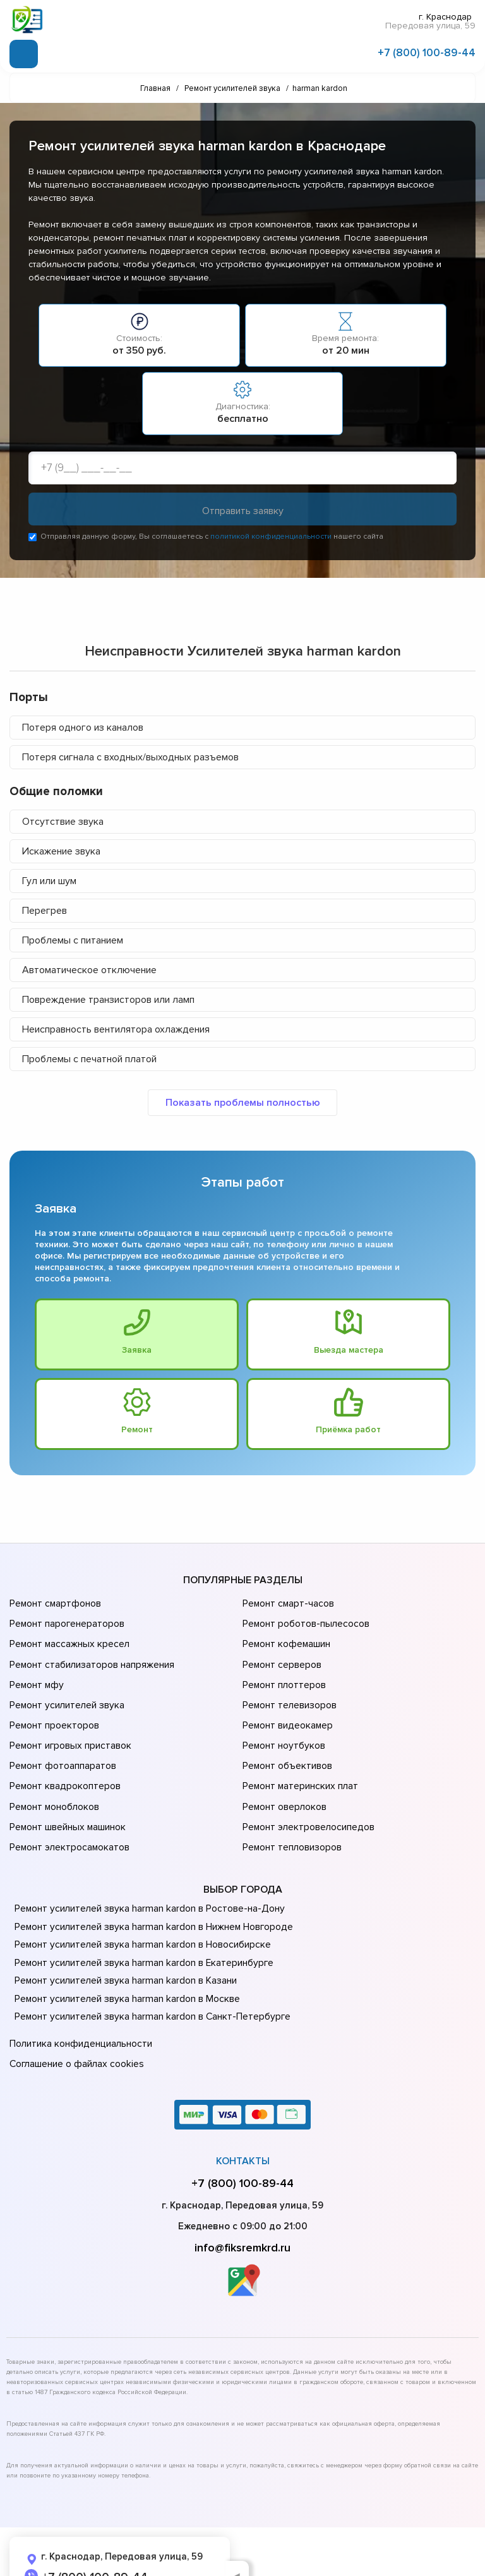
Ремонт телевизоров (288, 1692)
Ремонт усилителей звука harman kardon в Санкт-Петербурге (148, 1983)
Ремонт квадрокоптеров (63, 1762)
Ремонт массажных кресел (67, 1638)
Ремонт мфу (35, 1674)
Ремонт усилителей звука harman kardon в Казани (123, 1947)
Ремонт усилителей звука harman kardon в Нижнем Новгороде (151, 1892)
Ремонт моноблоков (53, 1780)
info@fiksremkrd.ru (242, 2209)
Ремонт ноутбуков (281, 1727)
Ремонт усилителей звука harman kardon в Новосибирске (140, 1911)
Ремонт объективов (286, 1745)
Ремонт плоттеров (282, 1674)
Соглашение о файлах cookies (75, 2027)
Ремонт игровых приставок (68, 1727)
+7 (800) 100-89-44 (427, 52)
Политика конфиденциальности (78, 2009)
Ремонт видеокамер (286, 1709)
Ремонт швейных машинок (66, 1798)
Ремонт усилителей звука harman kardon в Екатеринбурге (140, 1928)
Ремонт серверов (281, 1656)
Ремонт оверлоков (283, 1780)
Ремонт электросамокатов (67, 1815)
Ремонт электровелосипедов (306, 1798)
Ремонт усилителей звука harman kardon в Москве (124, 1964)
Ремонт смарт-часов (287, 1603)
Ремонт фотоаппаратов (61, 1745)
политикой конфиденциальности (271, 536)
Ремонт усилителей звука (65, 1692)
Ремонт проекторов (53, 1709)
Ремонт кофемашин (285, 1638)
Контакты (243, 2122)
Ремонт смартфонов (54, 1603)
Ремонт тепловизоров (291, 1815)
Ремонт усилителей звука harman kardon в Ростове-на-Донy (146, 1875)
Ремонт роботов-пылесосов (304, 1621)
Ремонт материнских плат (298, 1762)
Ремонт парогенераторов (66, 1621)
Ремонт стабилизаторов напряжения (90, 1656)
